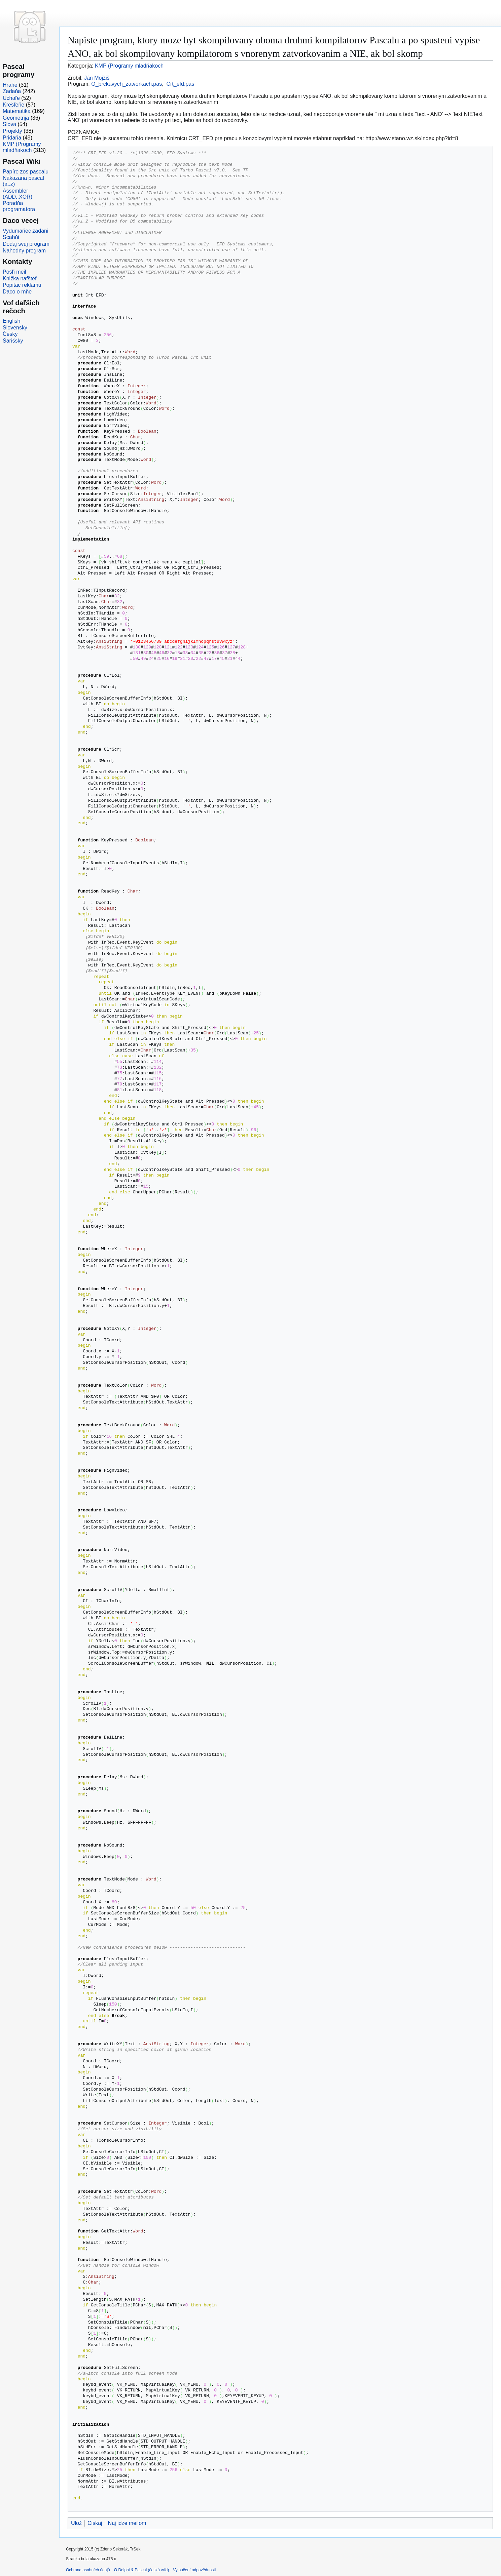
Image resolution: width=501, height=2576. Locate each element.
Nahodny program (24, 250)
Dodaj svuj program (26, 244)
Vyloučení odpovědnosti (194, 2570)
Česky (10, 334)
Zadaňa (12, 91)
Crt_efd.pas (180, 84)
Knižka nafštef (20, 278)
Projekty (12, 131)
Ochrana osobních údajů (88, 2570)
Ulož (76, 2523)
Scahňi (11, 237)
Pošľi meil (14, 272)
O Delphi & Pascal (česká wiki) (141, 2570)
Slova (9, 124)
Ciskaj (94, 2523)
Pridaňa (12, 138)
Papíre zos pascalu (25, 171)
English (11, 321)
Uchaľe (11, 98)
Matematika (17, 111)
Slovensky (15, 327)
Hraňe (10, 85)
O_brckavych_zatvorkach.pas (126, 84)
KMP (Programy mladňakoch (129, 66)
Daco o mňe (17, 291)
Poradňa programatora (19, 206)
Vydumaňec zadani (25, 231)
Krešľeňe (13, 105)
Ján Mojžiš (97, 78)
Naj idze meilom (127, 2523)
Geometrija (16, 118)
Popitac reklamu (22, 285)
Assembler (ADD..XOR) (17, 194)
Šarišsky (13, 341)
